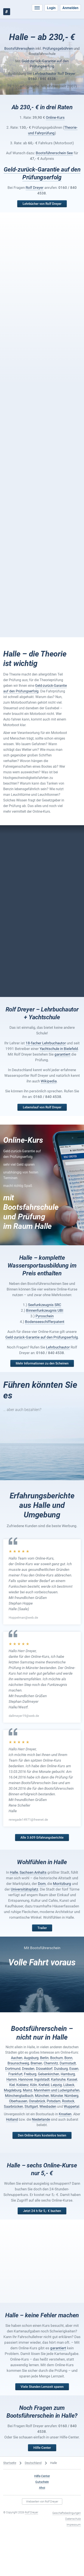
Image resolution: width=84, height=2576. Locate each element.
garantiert (62, 1054)
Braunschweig (18, 2063)
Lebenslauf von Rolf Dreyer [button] (42, 1107)
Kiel (12, 2085)
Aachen (16, 2058)
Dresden (28, 2069)
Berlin (44, 2058)
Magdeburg (12, 2090)
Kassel (72, 2079)
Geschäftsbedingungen (66, 2513)
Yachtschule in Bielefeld (59, 1048)
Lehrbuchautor (58, 1347)
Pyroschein (45, 1316)
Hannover (25, 2079)
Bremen (36, 2063)
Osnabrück (37, 2101)
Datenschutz (73, 2518)
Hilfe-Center (42, 2476)
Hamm (11, 2079)
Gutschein (42, 2482)
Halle (14, 1872)
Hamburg (68, 2074)
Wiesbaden (47, 2106)
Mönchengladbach (19, 2096)
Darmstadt (68, 2063)
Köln (33, 2085)
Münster (57, 2096)
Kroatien (65, 2114)
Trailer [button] (42, 1928)
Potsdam (54, 2101)
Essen (73, 2069)
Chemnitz (51, 2063)
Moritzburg (62, 1883)
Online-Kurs (55, 117)
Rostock (68, 2101)
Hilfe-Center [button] (42, 2448)
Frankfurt (15, 2074)
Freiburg (30, 2074)
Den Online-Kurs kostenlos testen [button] (42, 2135)
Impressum (74, 2524)
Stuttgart (31, 2106)
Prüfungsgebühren (58, 48)
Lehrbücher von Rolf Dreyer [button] (42, 204)
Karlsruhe (58, 2079)
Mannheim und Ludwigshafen (56, 2090)
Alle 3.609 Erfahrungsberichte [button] (42, 1837)
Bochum (56, 2058)
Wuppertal (71, 2106)
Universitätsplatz (24, 1889)
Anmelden (70, 8)
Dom (42, 1883)
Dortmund (12, 2069)
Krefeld (44, 2085)
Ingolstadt (42, 2079)
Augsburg (31, 2058)
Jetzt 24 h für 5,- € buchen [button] (42, 2211)
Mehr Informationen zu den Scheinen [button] (42, 1363)
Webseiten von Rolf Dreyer (42, 2501)
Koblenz (22, 2085)
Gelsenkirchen (48, 2074)
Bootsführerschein (19, 48)
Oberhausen (18, 2101)
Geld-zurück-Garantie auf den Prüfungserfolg (42, 173)
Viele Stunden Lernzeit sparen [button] (42, 2387)
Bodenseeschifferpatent (44, 1321)
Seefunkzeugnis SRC (44, 1305)
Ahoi (42, 2487)
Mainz (27, 2090)
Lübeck (68, 2085)
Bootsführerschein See (54, 153)
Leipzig (56, 2085)
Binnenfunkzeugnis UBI (44, 1310)
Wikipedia (49, 1081)
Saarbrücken (13, 2106)
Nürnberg (71, 2096)
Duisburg (61, 2069)
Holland (12, 2119)
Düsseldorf (44, 2069)
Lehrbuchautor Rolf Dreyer (54, 73)
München (42, 2096)
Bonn (68, 2058)
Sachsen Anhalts (33, 1872)
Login (51, 8)
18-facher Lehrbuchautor (46, 1043)
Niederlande (41, 2119)
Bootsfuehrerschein (6, 11)
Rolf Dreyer (35, 187)
